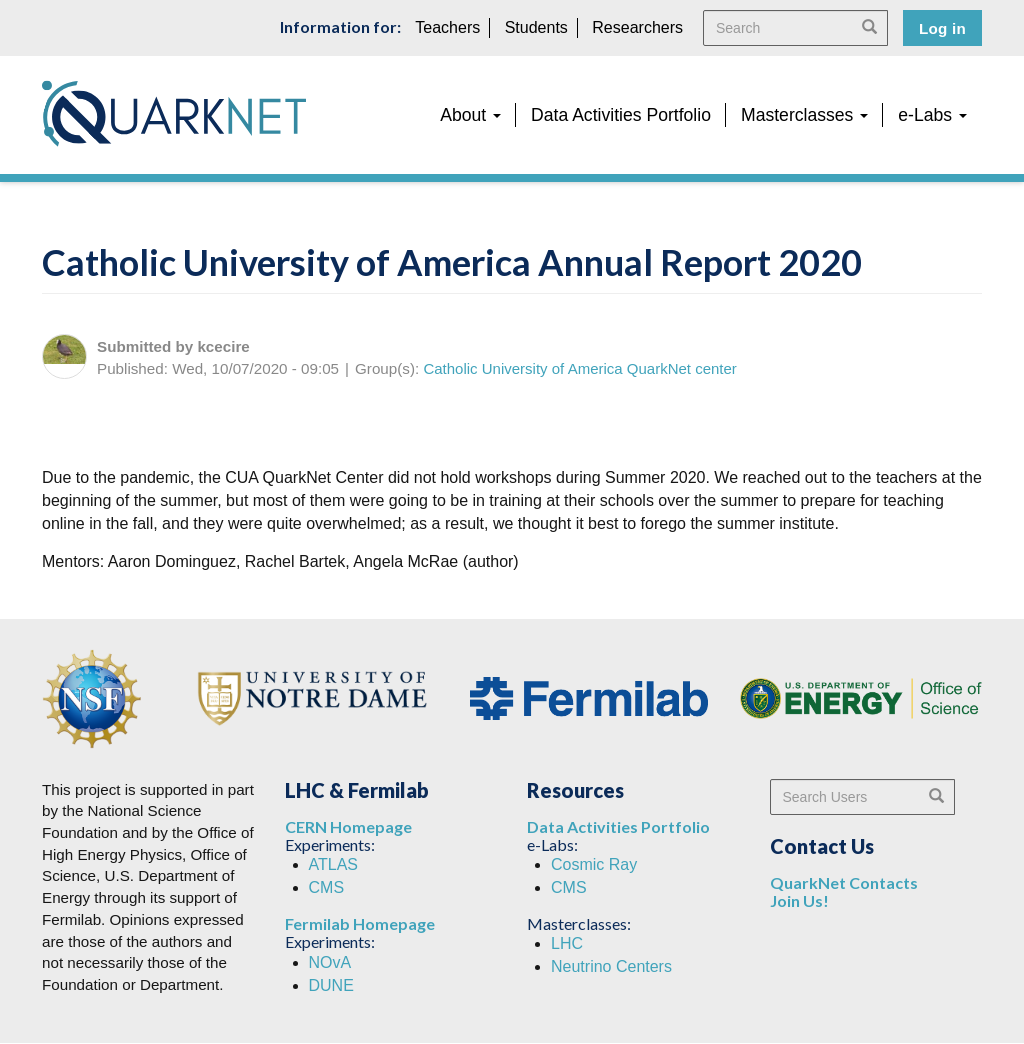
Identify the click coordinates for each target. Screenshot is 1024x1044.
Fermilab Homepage (360, 923)
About (470, 115)
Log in (942, 28)
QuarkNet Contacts (844, 882)
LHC (567, 943)
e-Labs (932, 115)
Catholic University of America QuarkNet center (579, 368)
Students (536, 27)
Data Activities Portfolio (621, 115)
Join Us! (799, 900)
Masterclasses (804, 115)
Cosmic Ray (594, 864)
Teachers (447, 27)
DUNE (331, 985)
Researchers (637, 27)
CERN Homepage (348, 826)
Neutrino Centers (611, 966)
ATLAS (334, 864)
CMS (327, 887)
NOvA (330, 962)
